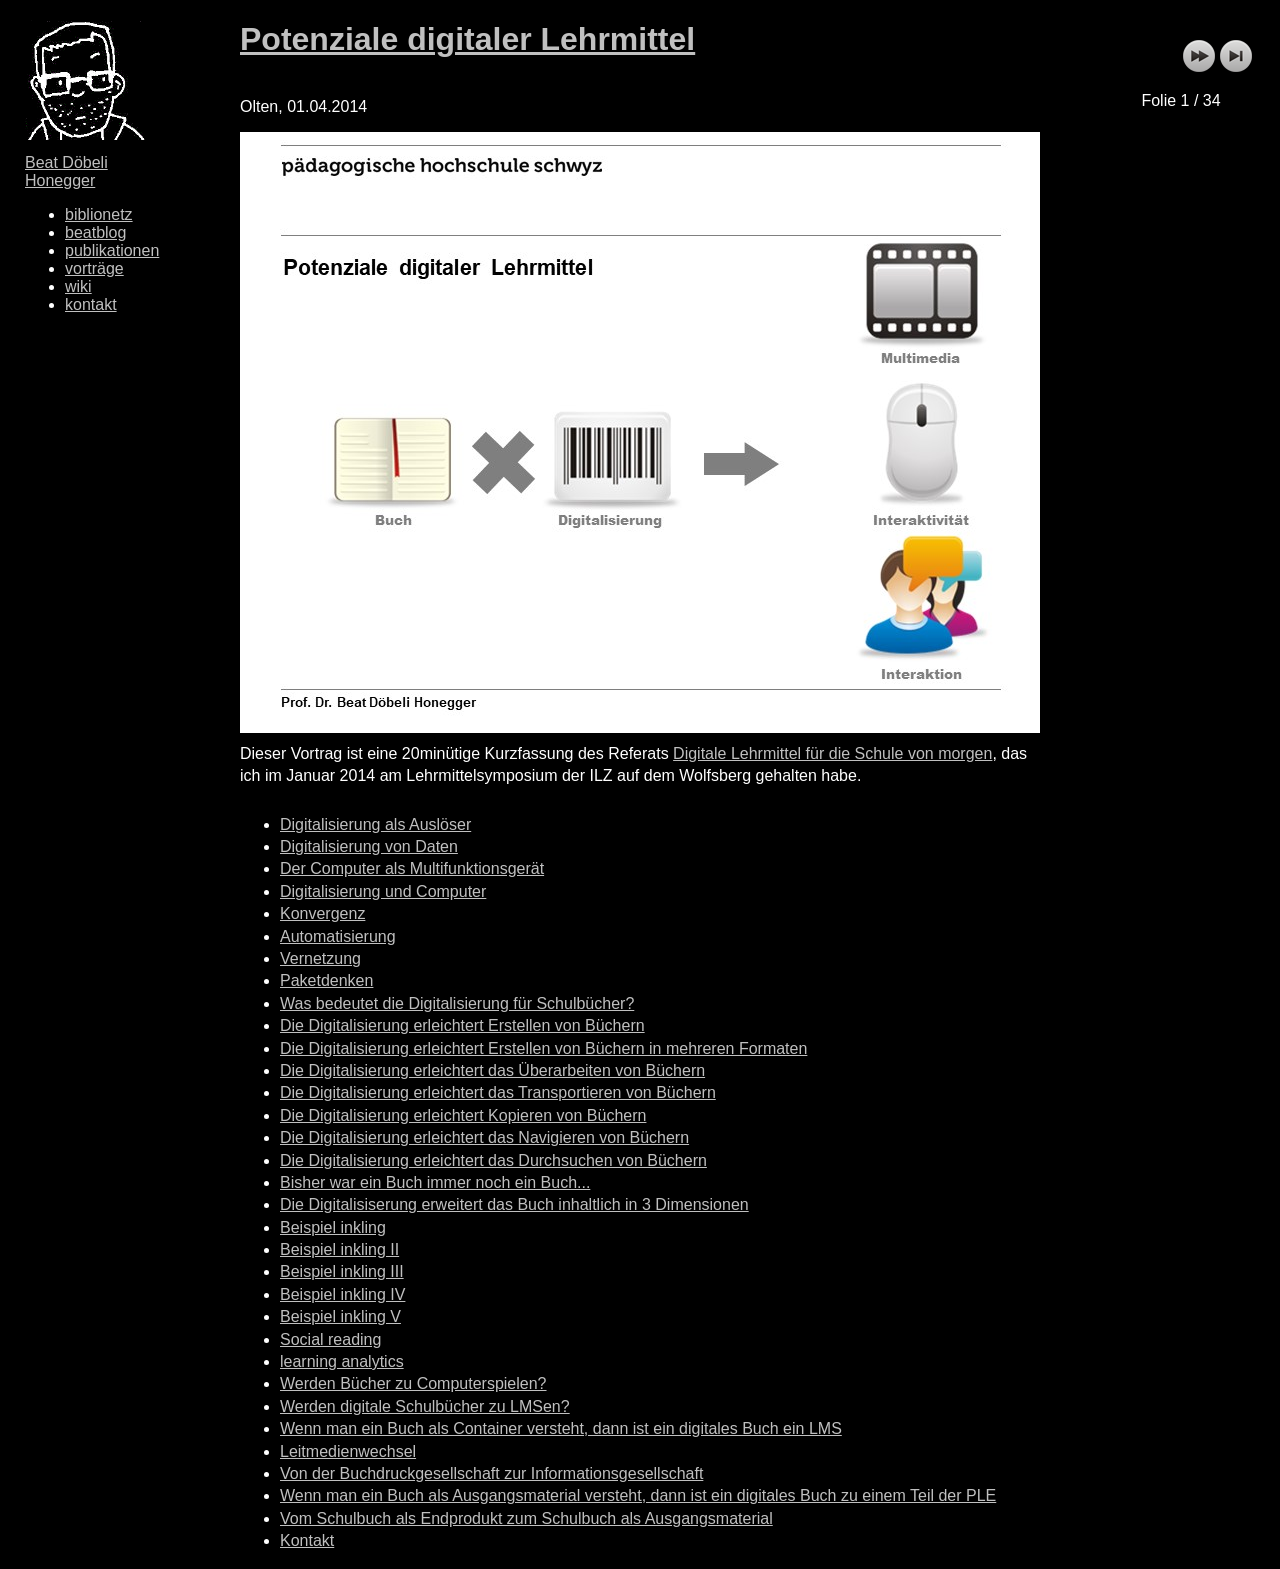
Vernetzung (320, 958)
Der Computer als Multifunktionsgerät (412, 868)
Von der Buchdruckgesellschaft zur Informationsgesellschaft (491, 1473)
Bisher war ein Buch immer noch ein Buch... (435, 1182)
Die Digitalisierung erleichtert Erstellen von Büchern (462, 1025)
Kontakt (307, 1540)
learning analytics (342, 1361)
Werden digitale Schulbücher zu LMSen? (425, 1406)
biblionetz (99, 214)
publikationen (112, 250)
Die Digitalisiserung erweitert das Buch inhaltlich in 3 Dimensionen (514, 1204)
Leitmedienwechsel (348, 1451)
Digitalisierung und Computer (383, 891)
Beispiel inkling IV (342, 1294)
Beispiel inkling (333, 1227)
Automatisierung (338, 936)
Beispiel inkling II (339, 1249)
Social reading (330, 1339)
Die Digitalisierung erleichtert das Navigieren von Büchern (484, 1137)
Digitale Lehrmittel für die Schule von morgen (832, 753)
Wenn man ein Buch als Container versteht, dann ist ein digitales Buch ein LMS (561, 1428)
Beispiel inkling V (340, 1316)
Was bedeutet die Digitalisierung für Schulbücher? (457, 1003)
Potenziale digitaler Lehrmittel (467, 39)
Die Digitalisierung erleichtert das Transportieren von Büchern (498, 1092)
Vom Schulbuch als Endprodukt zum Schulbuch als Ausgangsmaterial (526, 1518)
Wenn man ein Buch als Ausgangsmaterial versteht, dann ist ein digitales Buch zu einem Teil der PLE (638, 1495)
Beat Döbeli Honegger (66, 171)
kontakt (91, 304)
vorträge (94, 268)
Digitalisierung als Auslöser (375, 824)
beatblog (95, 232)
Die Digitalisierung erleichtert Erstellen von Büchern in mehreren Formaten (543, 1048)
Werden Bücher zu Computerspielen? (413, 1383)
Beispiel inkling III (342, 1271)
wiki (78, 286)
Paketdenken (326, 980)
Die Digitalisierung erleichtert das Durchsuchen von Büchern (493, 1160)
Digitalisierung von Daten (369, 846)
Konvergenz (322, 913)
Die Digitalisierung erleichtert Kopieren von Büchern (463, 1115)
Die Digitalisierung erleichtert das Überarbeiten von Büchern (492, 1070)
